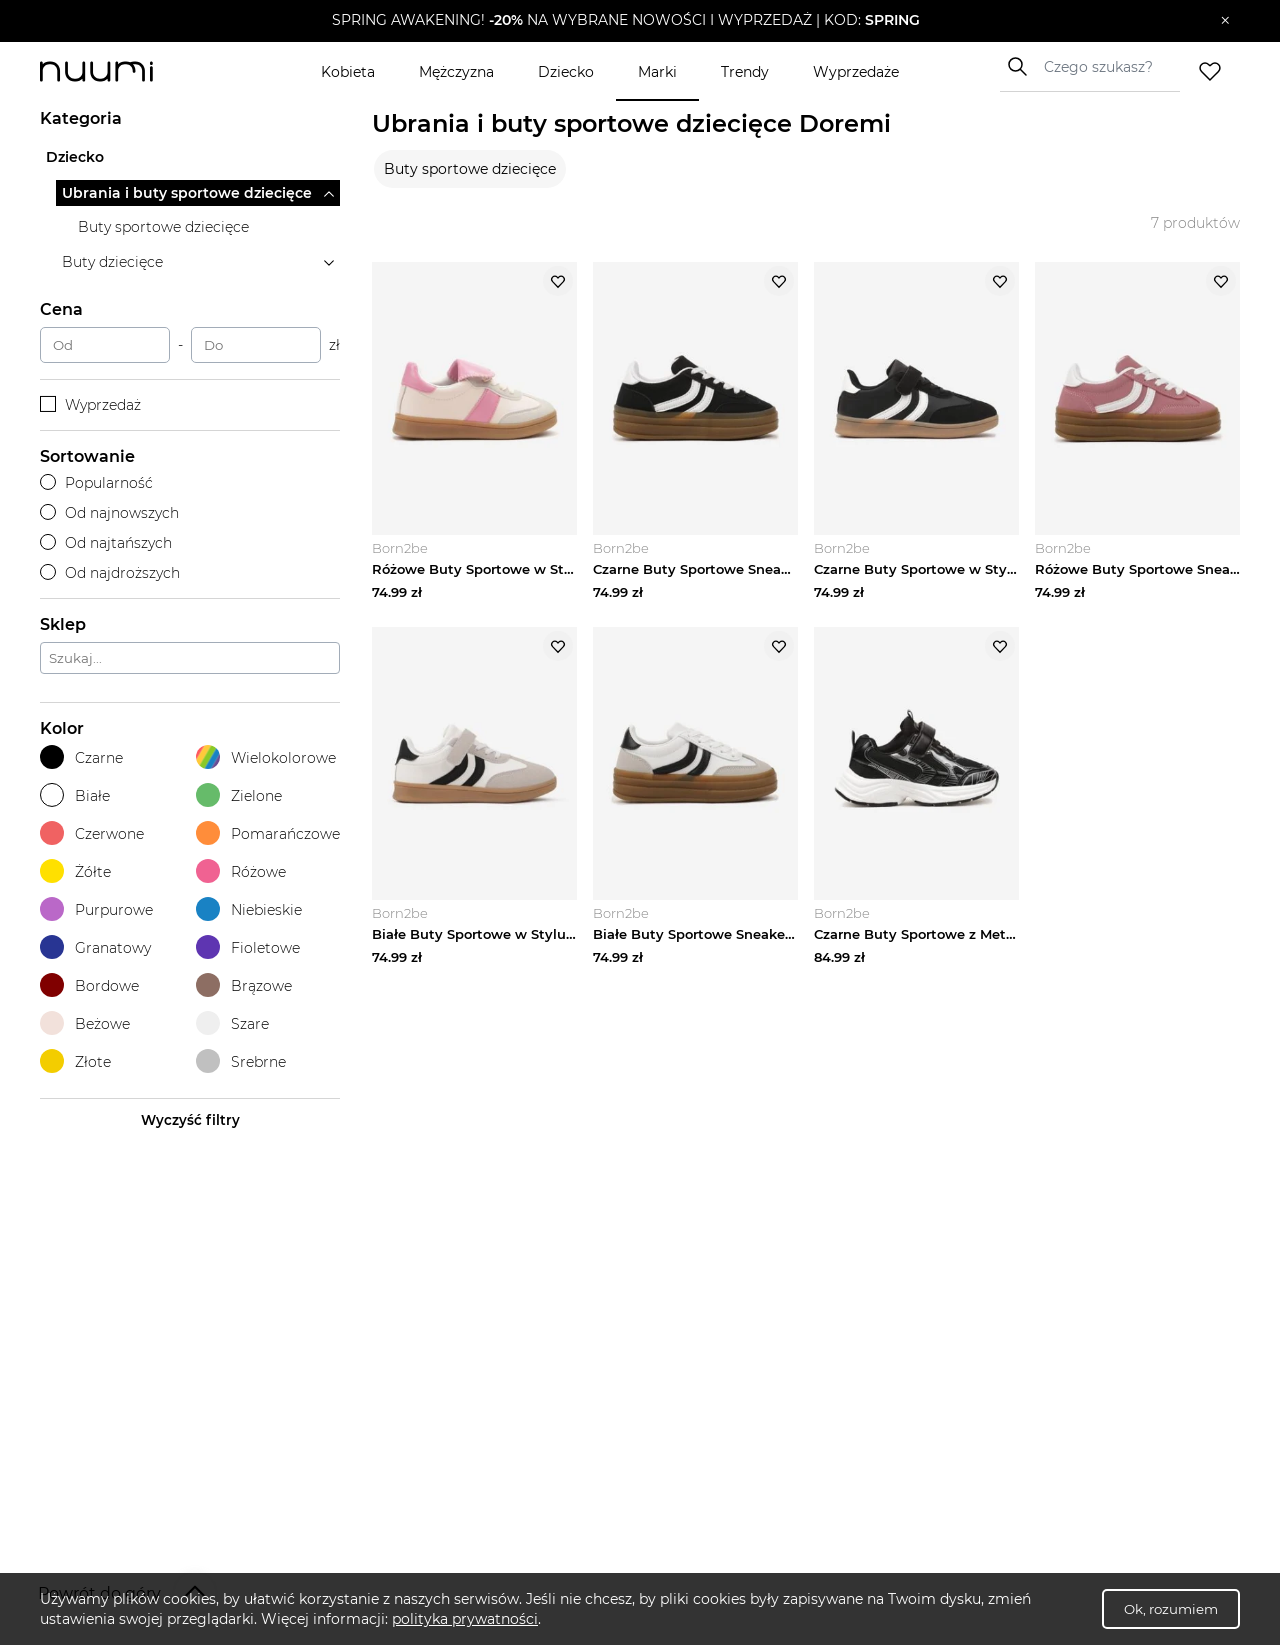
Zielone (239, 795)
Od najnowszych (109, 513)
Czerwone (92, 833)
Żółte (75, 871)
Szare (232, 1023)
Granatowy (95, 947)
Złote (75, 1061)
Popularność (96, 483)
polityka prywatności (465, 1619)
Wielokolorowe (266, 757)
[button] (625, 21)
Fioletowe (248, 947)
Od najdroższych (110, 573)
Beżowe (85, 1023)
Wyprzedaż (90, 405)
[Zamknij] (1225, 21)
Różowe (241, 871)
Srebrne (241, 1061)
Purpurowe (96, 909)
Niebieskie (249, 909)
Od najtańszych (106, 543)
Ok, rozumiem (1171, 1609)
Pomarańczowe (268, 833)
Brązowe (244, 985)
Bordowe (89, 985)
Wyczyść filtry (190, 1120)
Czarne (81, 757)
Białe (75, 795)
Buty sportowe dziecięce (470, 169)
